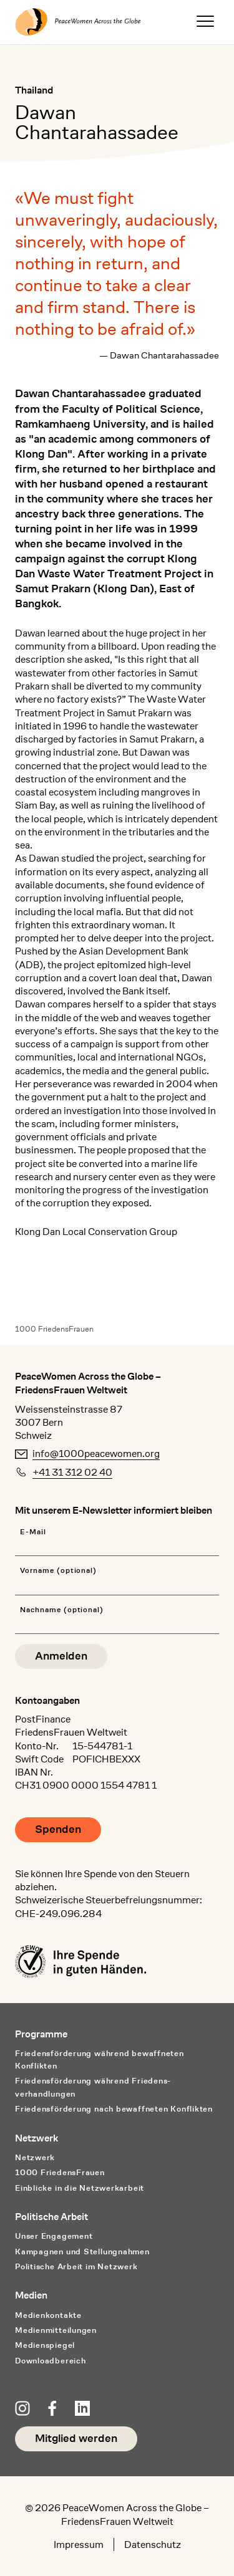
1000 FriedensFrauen (54, 1329)
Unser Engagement (53, 2236)
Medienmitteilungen (56, 2330)
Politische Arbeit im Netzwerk (76, 2266)
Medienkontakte (48, 2315)
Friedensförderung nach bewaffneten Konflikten (114, 2108)
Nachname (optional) (62, 1610)
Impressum (79, 2544)
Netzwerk (35, 2157)
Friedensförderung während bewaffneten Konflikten (99, 2060)
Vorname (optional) (58, 1570)
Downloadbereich (50, 2360)
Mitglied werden (76, 2438)
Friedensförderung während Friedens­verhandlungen (92, 2087)
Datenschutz (152, 2544)
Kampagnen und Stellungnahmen (82, 2251)
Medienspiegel (45, 2345)
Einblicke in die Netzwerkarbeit (79, 2188)
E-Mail (33, 1532)
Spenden (58, 1829)
